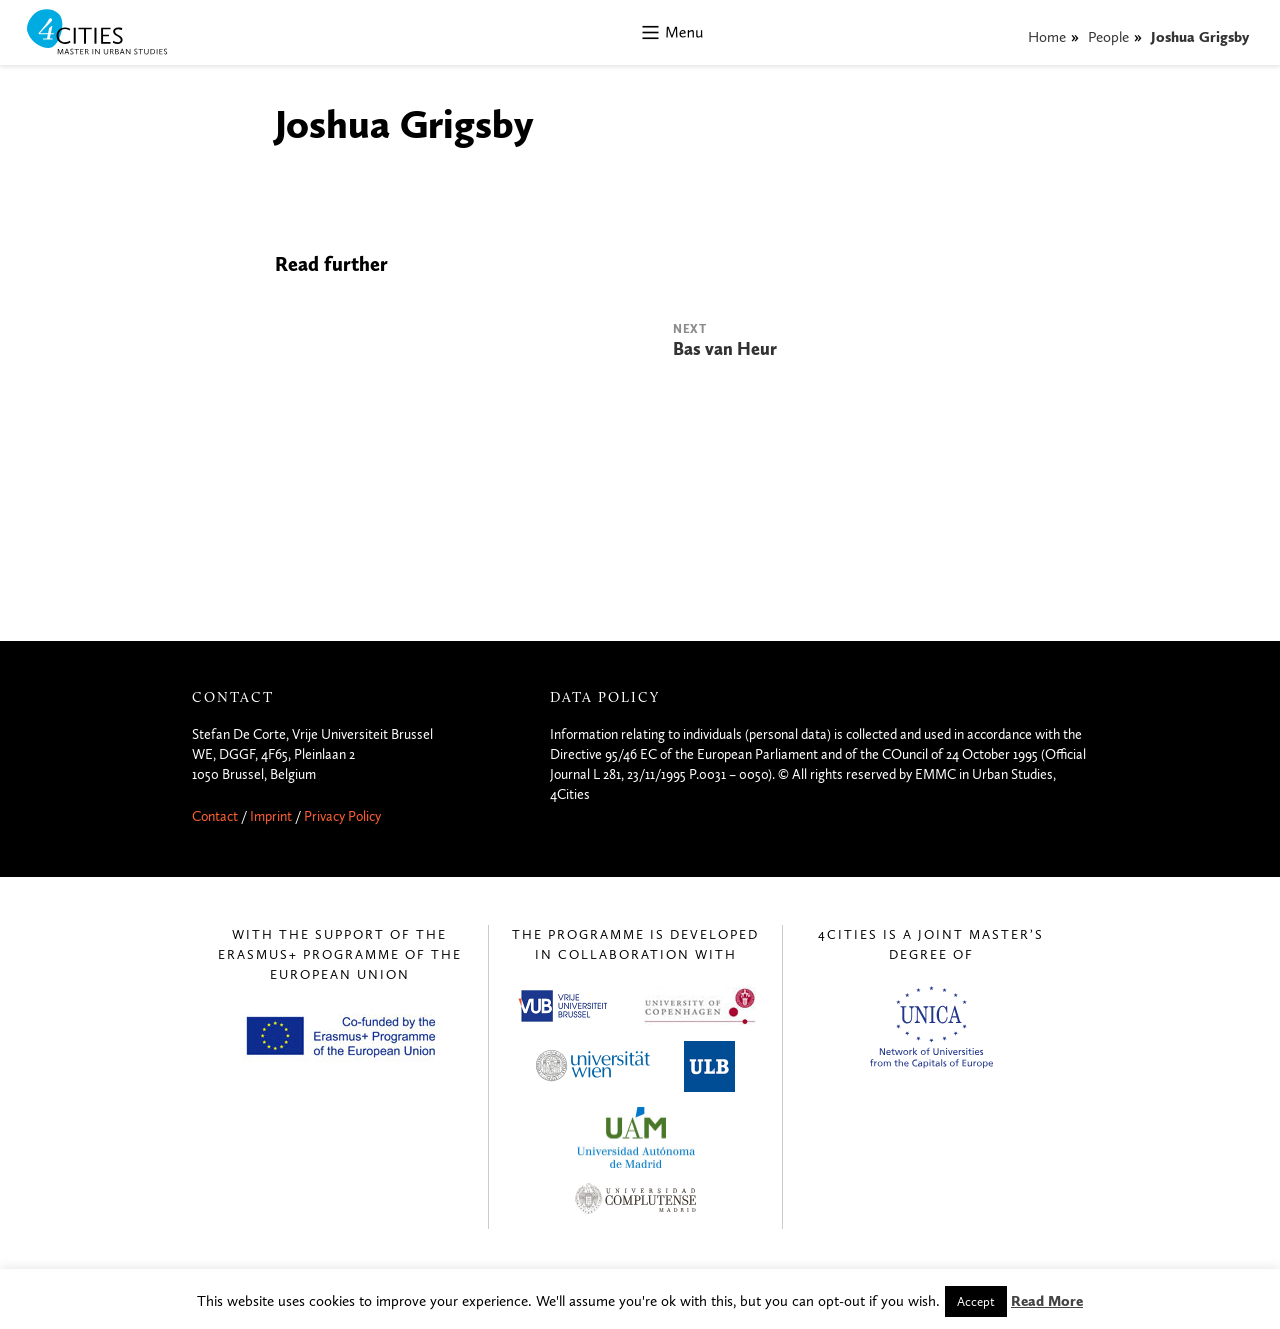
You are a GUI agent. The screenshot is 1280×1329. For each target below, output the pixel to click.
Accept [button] (976, 1301)
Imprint (271, 816)
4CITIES (111, 33)
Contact (215, 816)
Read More (1047, 1301)
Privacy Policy (342, 816)
